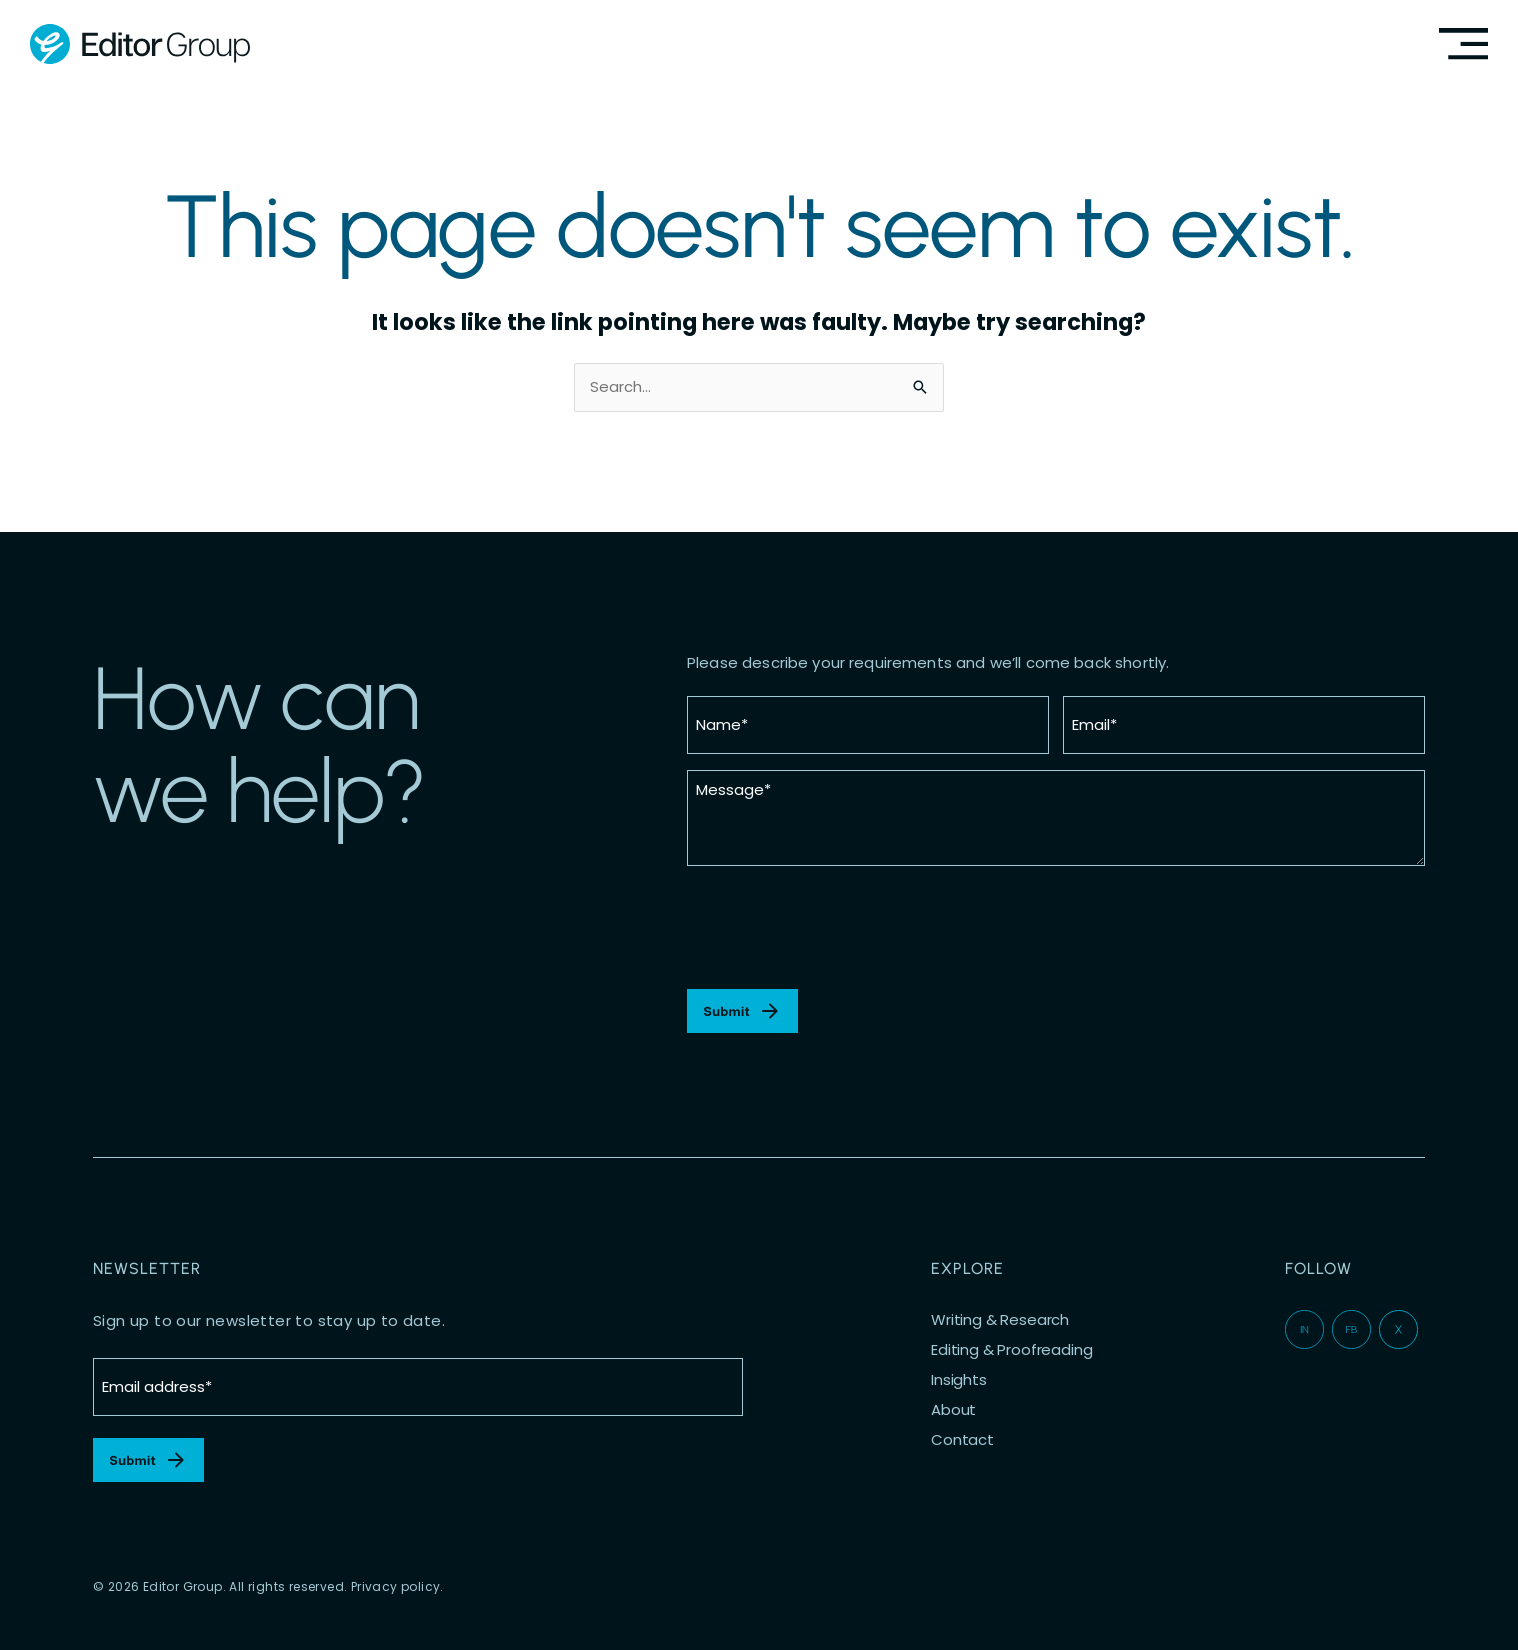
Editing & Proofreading (1011, 1350)
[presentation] (839, 928)
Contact (962, 1440)
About (953, 1410)
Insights (959, 1380)
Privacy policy (396, 1586)
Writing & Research (1000, 1320)
